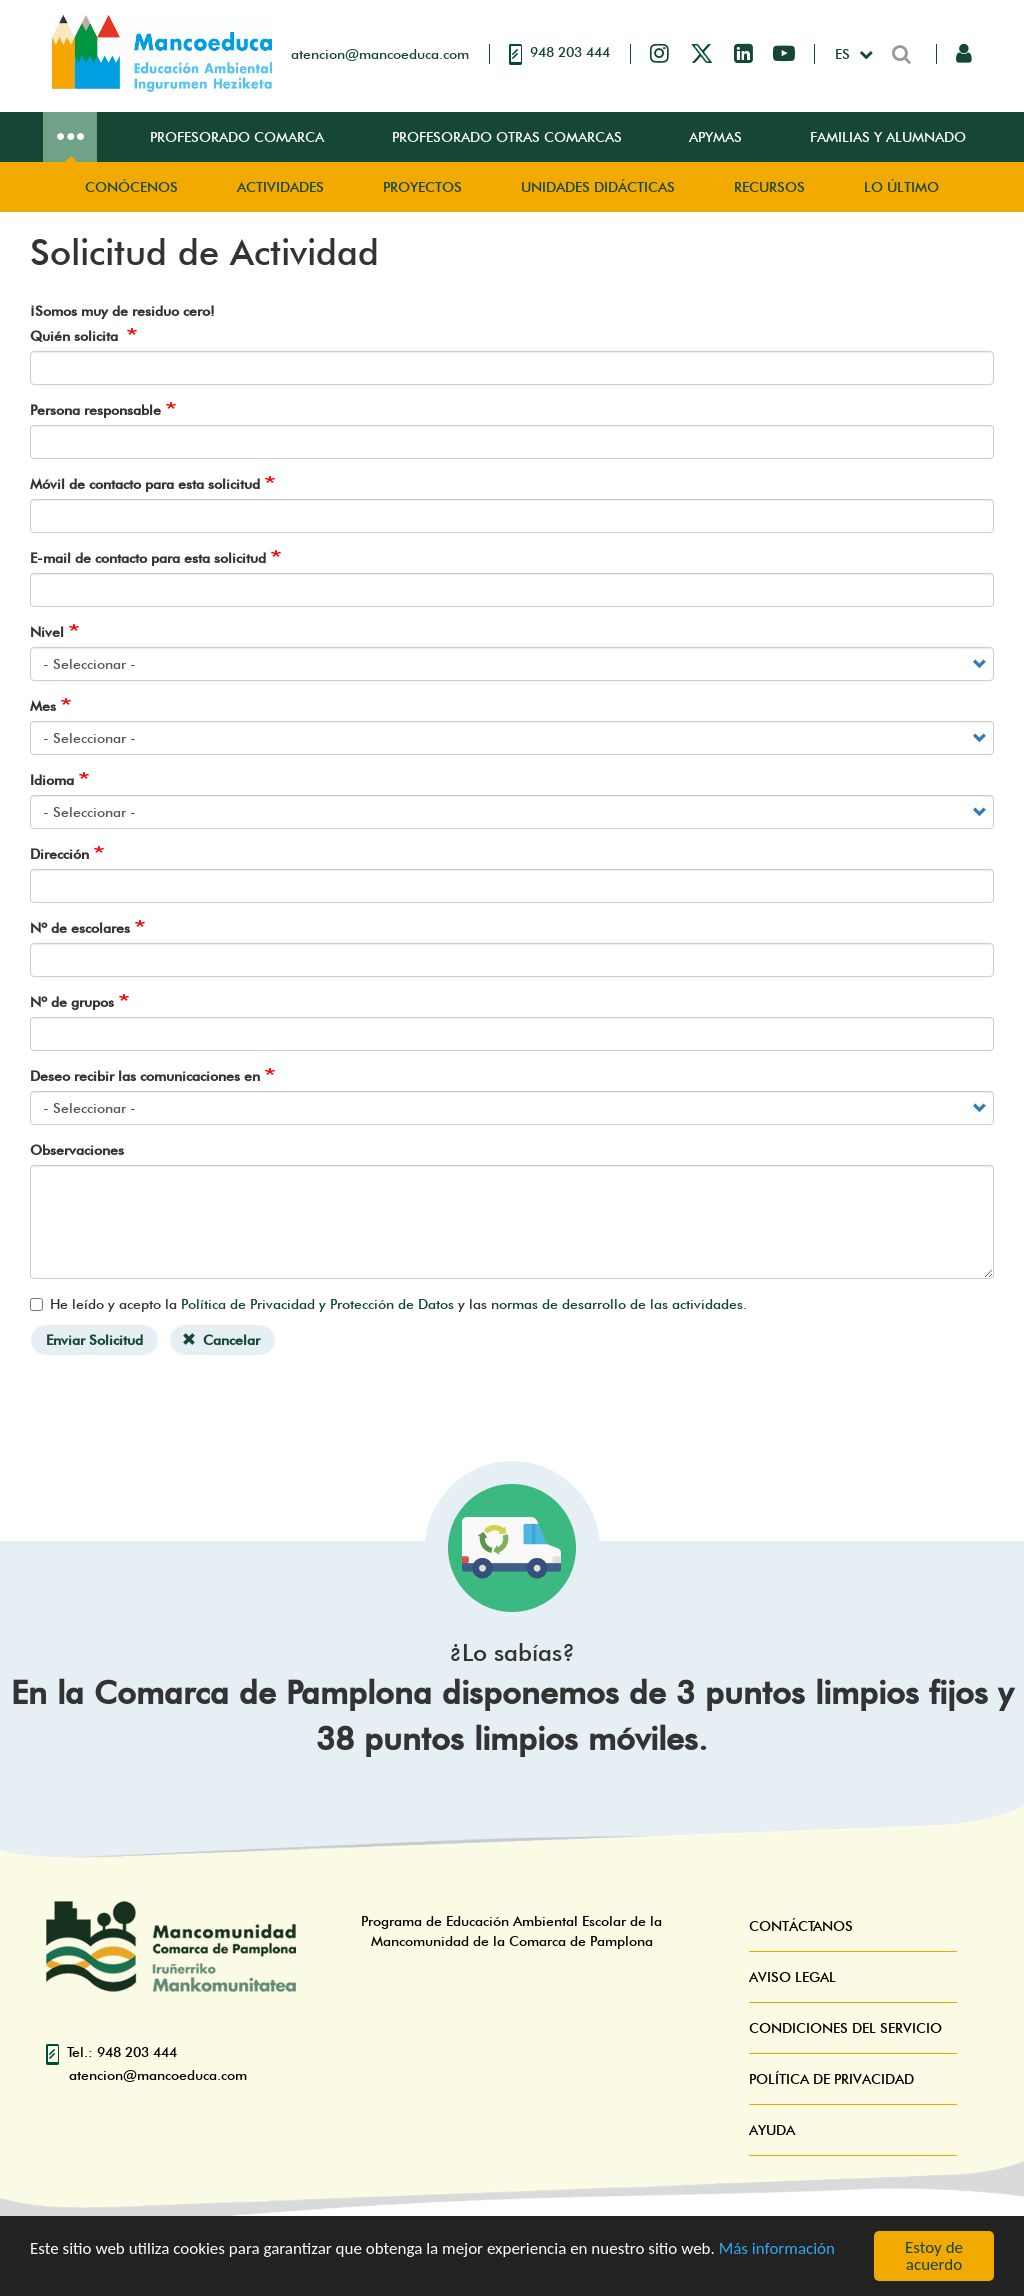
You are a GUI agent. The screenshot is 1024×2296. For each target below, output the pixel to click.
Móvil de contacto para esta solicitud (145, 484)
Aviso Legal (792, 1977)
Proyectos (422, 187)
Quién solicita (76, 336)
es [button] (844, 54)
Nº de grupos (72, 1002)
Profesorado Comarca (237, 137)
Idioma (52, 780)
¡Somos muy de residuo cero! (122, 311)
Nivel (47, 632)
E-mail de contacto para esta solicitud (148, 558)
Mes (43, 706)
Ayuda (772, 2130)
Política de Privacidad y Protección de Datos (317, 1304)
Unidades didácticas (598, 187)
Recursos (769, 187)
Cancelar (221, 1340)
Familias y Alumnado (888, 137)
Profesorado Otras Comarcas (507, 137)
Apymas (715, 137)
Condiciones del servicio (845, 2028)
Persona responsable (95, 410)
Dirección (59, 854)
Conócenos (131, 187)
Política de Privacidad (831, 2079)
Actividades (280, 187)
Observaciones (77, 1150)
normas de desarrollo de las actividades (617, 1304)
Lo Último (901, 187)
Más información (777, 2248)
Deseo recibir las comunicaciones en (145, 1076)
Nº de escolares (80, 928)
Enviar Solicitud (94, 1340)
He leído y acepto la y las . (388, 1304)
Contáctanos (801, 1926)
